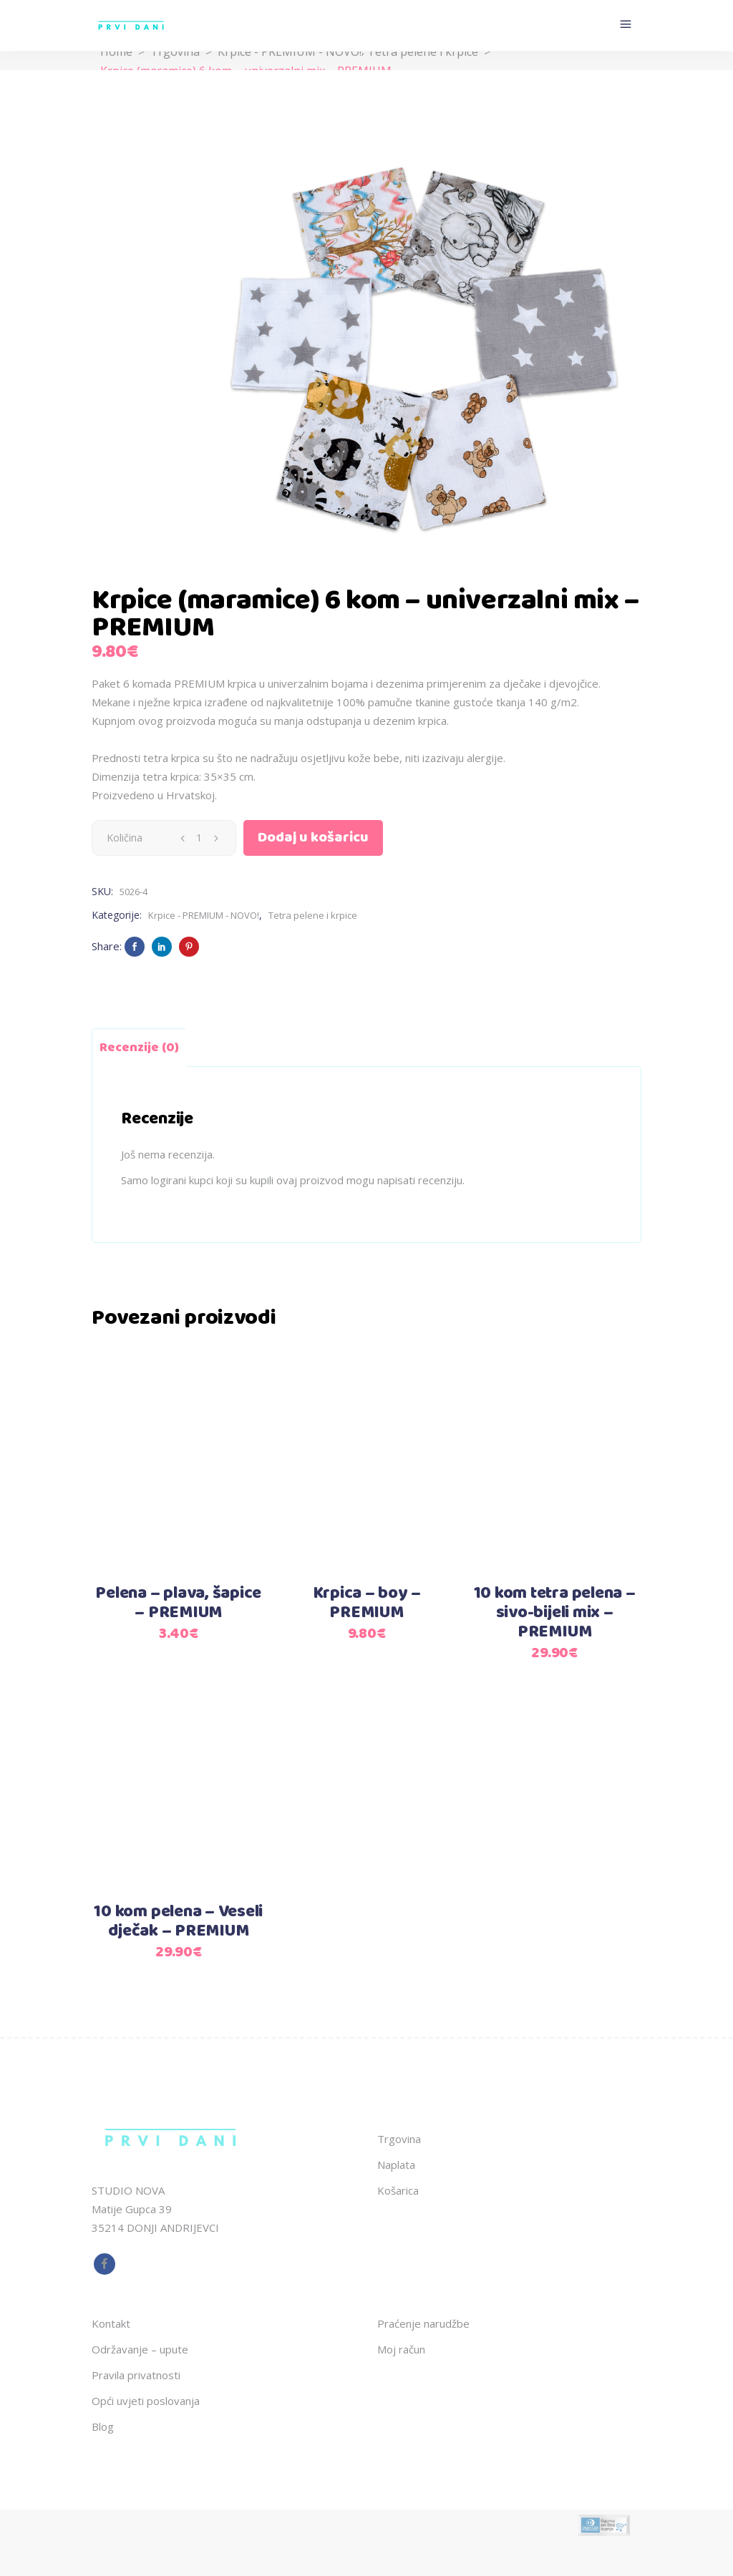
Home (116, 51)
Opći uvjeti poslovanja (146, 2401)
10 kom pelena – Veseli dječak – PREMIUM (178, 1921)
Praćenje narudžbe (423, 2323)
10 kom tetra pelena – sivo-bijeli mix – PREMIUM (555, 1613)
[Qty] (199, 838)
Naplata (396, 2164)
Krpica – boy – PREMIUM (367, 1603)
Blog (103, 2426)
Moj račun (401, 2349)
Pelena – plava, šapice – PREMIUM (178, 1603)
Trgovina (175, 51)
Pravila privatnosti (136, 2375)
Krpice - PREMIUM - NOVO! (289, 51)
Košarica (398, 2190)
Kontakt (111, 2323)
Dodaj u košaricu (313, 837)
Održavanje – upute (140, 2349)
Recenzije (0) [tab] (139, 1048)
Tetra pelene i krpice (422, 51)
